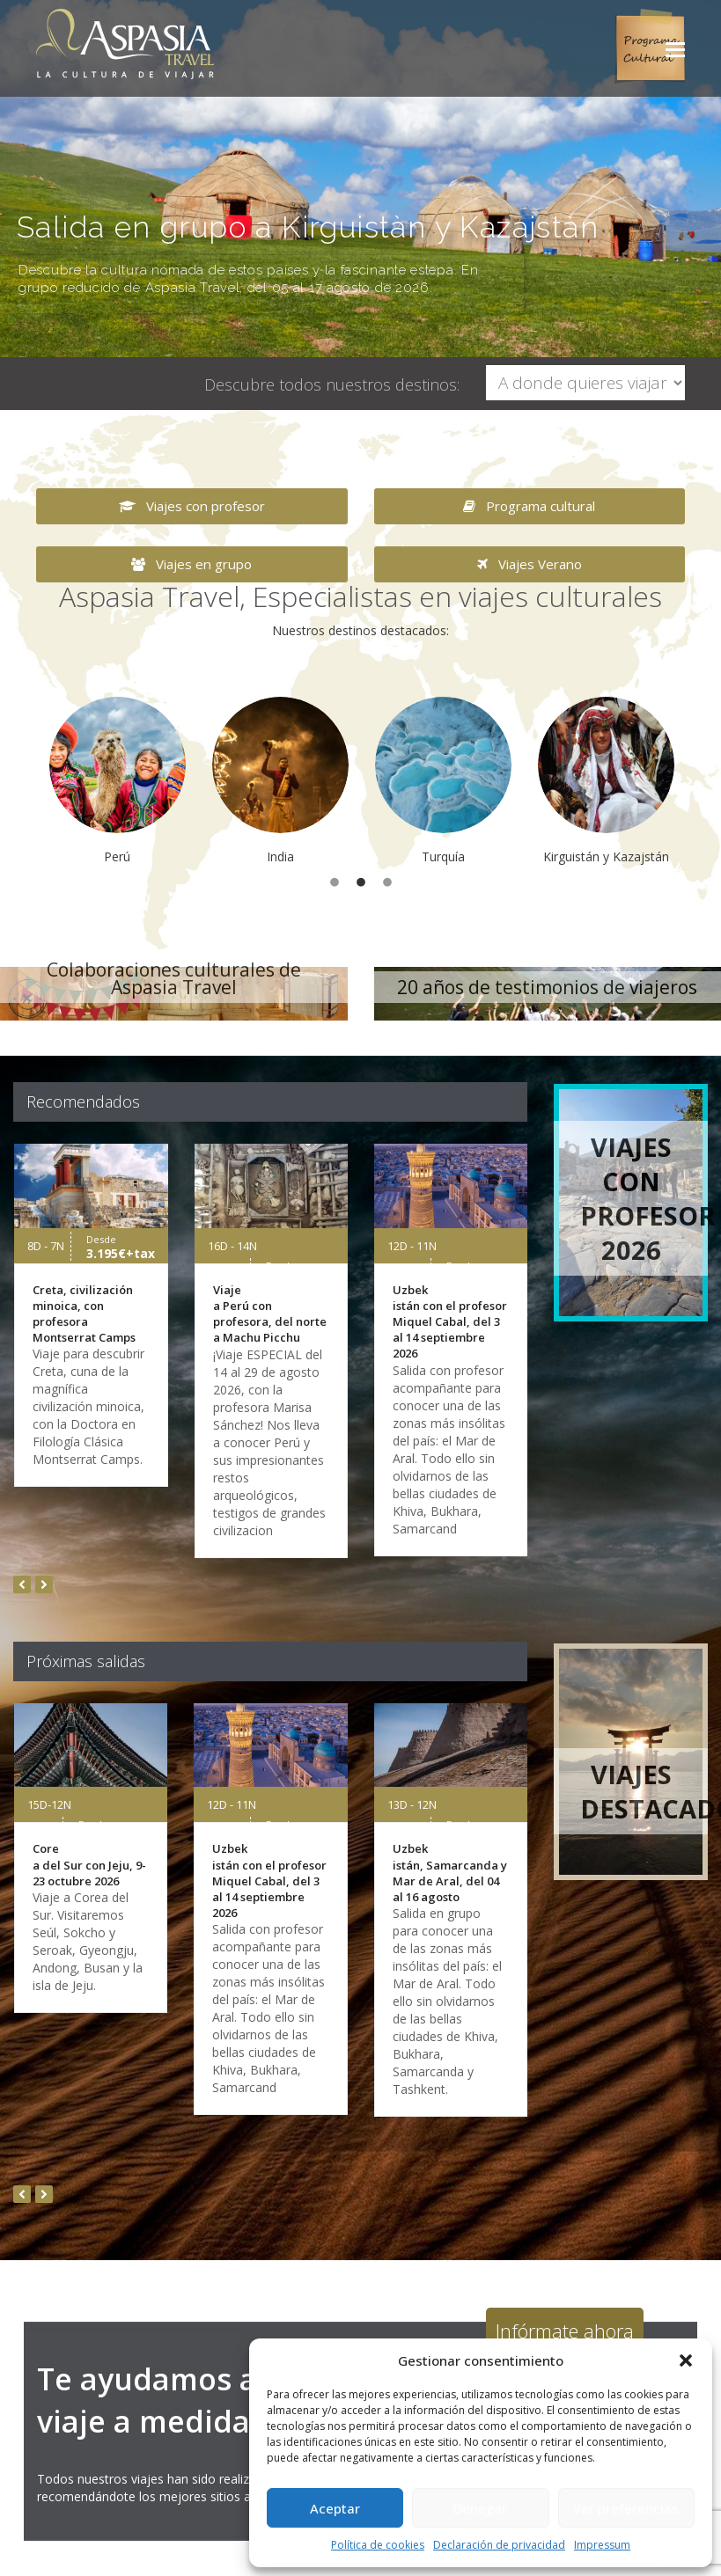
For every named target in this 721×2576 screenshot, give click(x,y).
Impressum (602, 2544)
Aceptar (335, 2508)
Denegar (480, 2508)
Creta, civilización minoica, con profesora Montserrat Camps (84, 1314)
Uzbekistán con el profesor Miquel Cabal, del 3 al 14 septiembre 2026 (450, 1322)
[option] (117, 781)
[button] (686, 2360)
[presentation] (22, 1584)
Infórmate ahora (565, 2330)
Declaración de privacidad (499, 2544)
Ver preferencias (626, 2508)
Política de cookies (377, 2544)
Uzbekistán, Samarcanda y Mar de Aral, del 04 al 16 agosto (450, 1873)
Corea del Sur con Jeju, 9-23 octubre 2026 (89, 1864)
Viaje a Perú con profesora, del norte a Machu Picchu (270, 1314)
